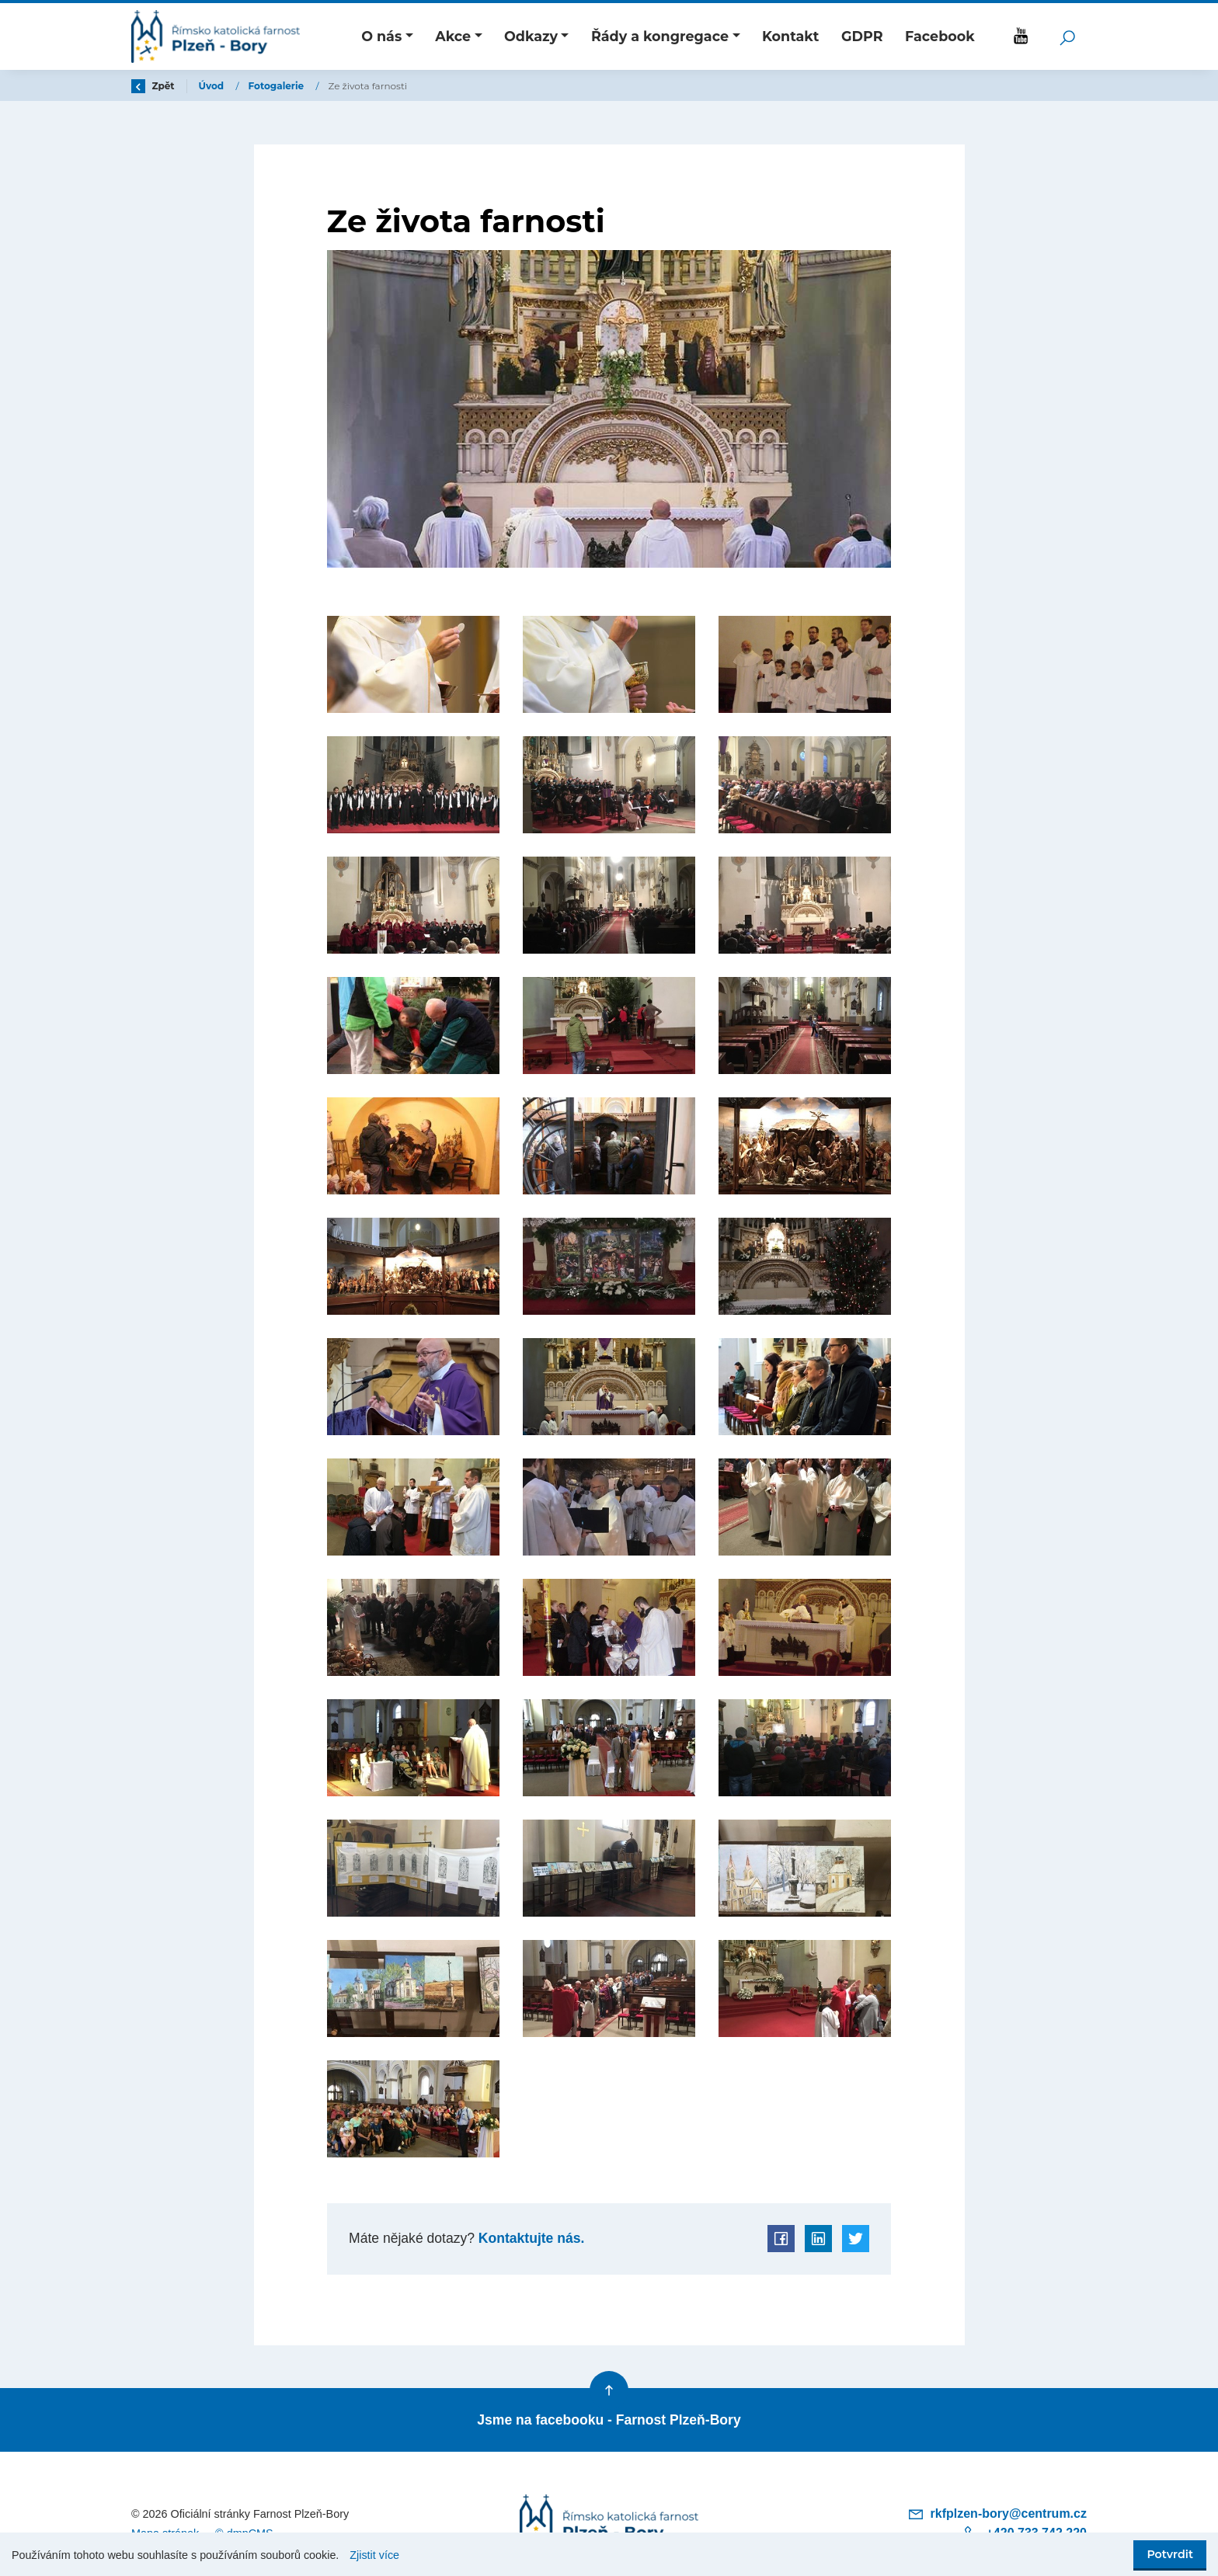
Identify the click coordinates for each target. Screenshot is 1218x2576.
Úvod (213, 86)
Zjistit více (374, 2555)
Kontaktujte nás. (529, 2238)
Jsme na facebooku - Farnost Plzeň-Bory (608, 2420)
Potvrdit (1170, 2554)
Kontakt (791, 36)
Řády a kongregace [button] (660, 36)
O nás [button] (381, 36)
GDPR (862, 36)
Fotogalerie (278, 86)
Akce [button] (453, 36)
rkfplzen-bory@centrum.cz (997, 2513)
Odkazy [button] (531, 36)
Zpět (153, 86)
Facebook (940, 36)
